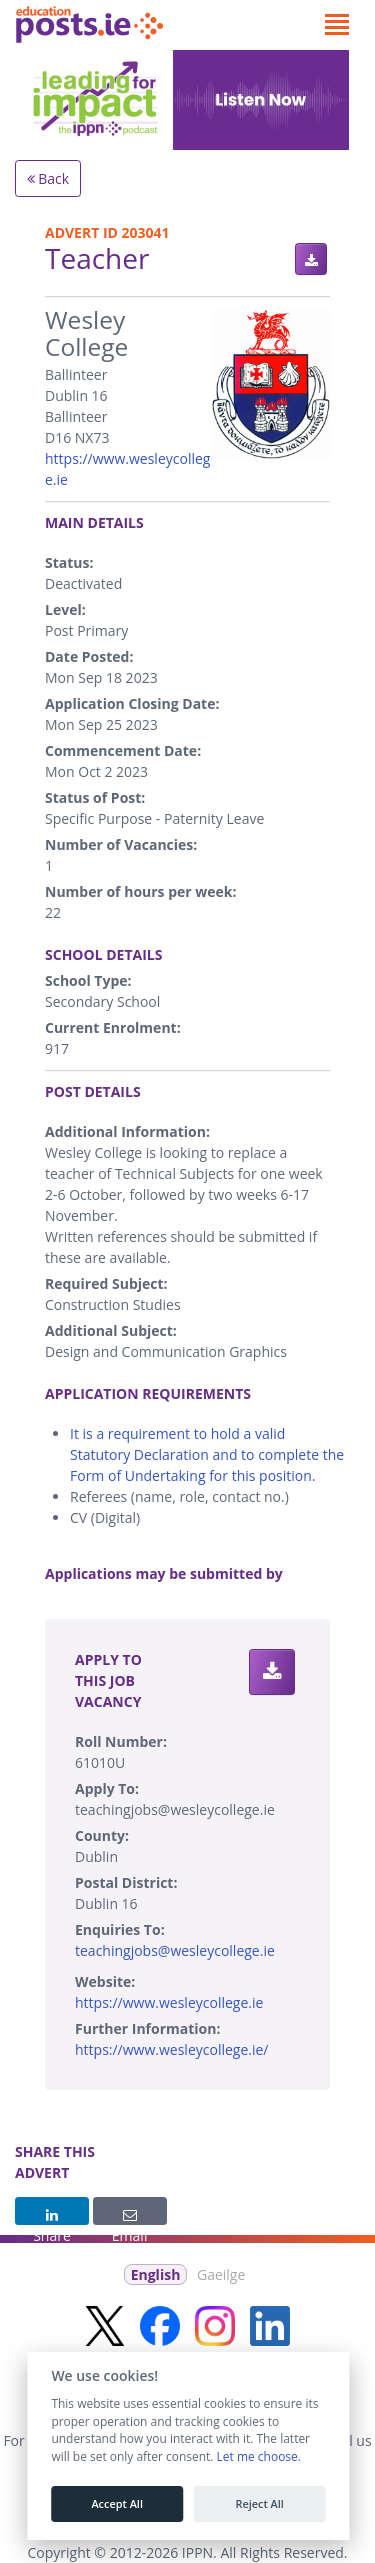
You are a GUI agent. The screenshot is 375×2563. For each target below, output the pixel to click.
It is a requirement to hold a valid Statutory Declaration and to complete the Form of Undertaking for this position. (207, 1454)
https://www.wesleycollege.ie (169, 2002)
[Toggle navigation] (336, 25)
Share (52, 2217)
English (156, 2274)
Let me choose (256, 2457)
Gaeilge (221, 2274)
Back (48, 178)
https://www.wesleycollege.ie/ (172, 2049)
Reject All (259, 2504)
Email (130, 2217)
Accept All (117, 2504)
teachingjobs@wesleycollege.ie (175, 1950)
